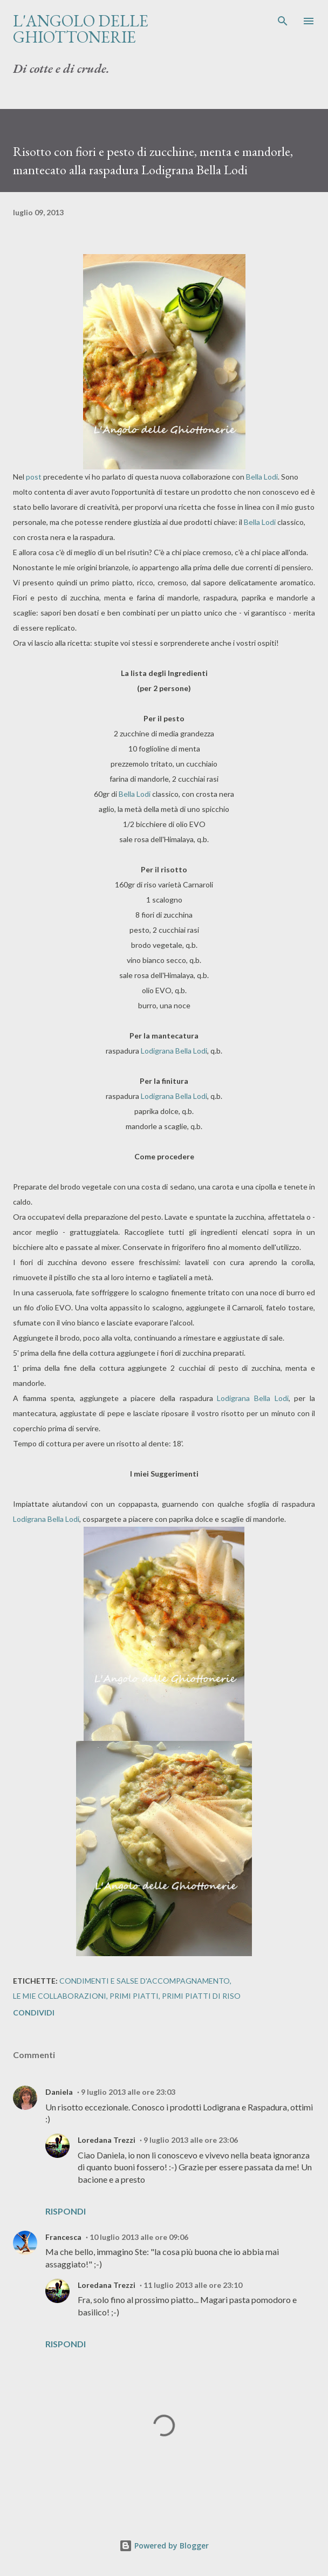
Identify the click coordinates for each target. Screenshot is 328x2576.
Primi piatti (134, 1995)
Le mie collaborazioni (59, 1995)
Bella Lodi (262, 476)
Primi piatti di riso (201, 1995)
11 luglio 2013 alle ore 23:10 (193, 2285)
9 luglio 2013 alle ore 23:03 (128, 2091)
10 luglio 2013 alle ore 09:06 (139, 2237)
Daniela (59, 2091)
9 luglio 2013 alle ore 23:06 (191, 2139)
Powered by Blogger (164, 2545)
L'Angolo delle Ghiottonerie (80, 28)
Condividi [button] (33, 2012)
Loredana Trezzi (106, 2139)
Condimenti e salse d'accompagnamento (144, 1980)
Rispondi (65, 2211)
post (34, 476)
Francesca (63, 2237)
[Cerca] (282, 19)
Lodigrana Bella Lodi (174, 1050)
